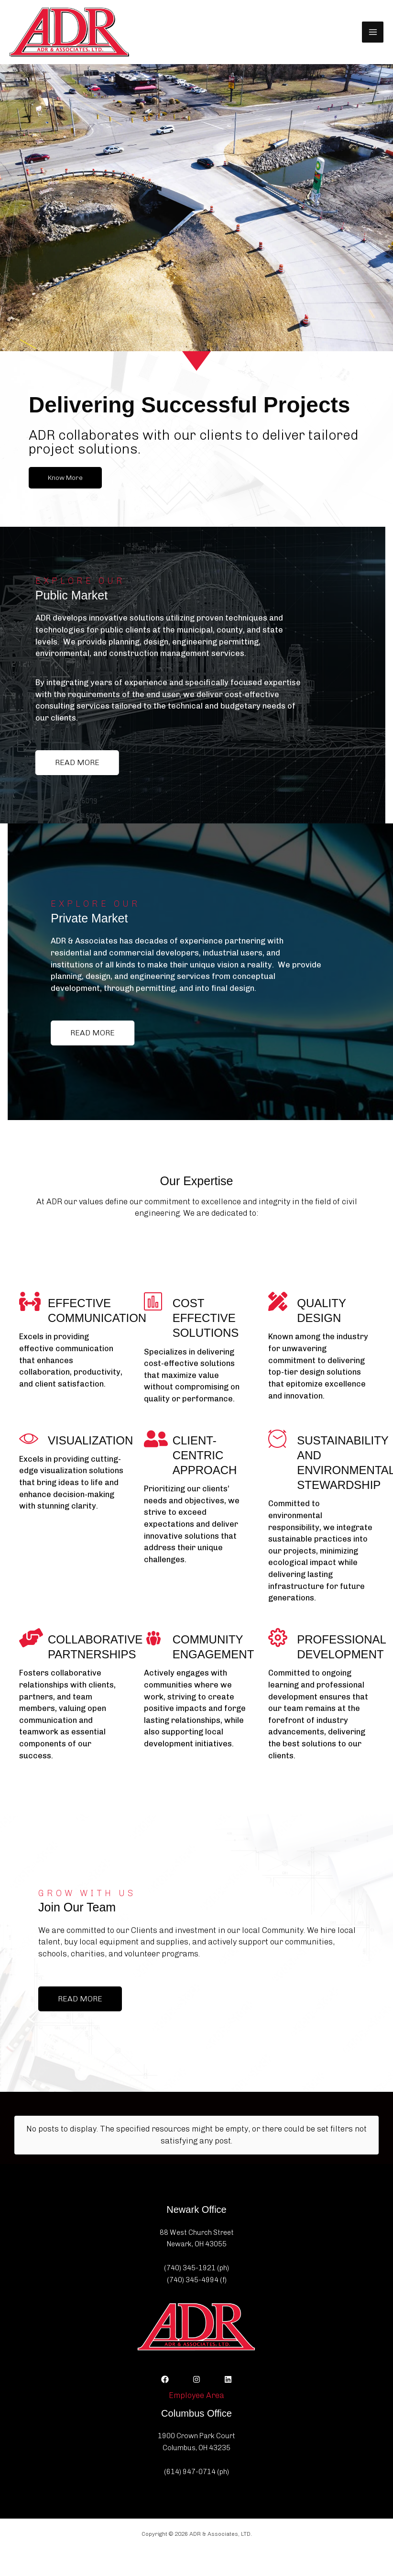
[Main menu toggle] (372, 32)
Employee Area (196, 2395)
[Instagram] (196, 2379)
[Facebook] (165, 2379)
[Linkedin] (228, 2379)
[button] (65, 478)
